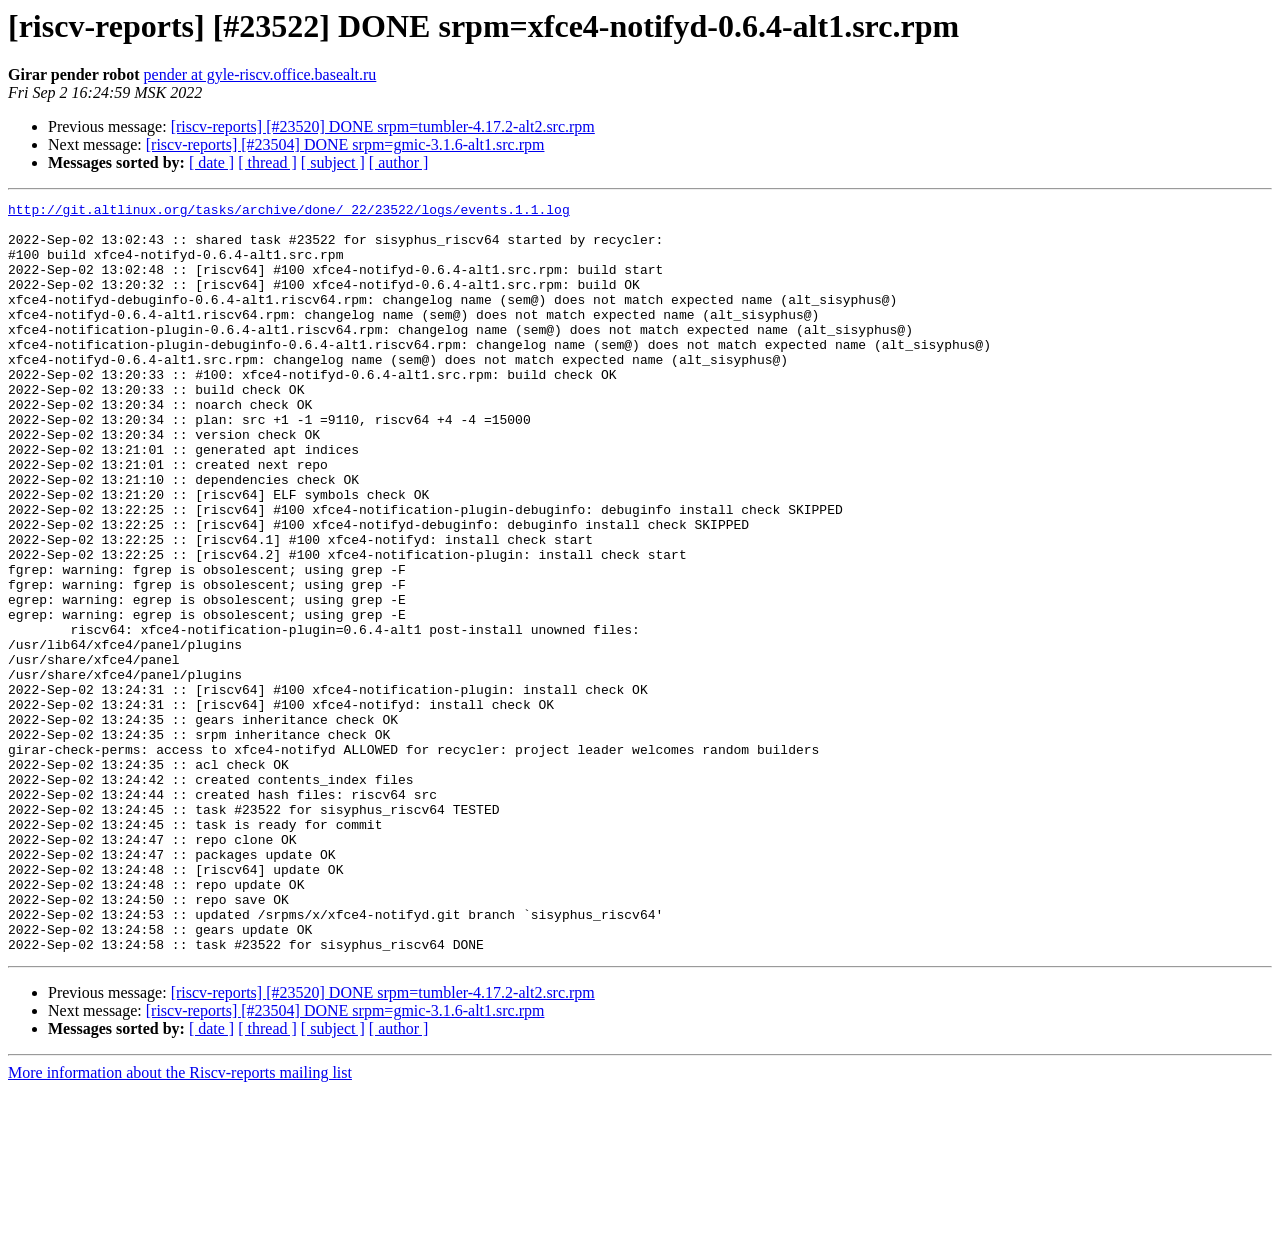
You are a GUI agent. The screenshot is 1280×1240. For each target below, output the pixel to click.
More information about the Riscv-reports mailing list (180, 1222)
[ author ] (399, 162)
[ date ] (211, 162)
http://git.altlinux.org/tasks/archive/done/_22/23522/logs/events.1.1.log (289, 212)
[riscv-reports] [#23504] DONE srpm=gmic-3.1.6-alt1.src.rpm (345, 144)
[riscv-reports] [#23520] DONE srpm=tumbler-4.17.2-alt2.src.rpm (383, 126)
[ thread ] (267, 162)
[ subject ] (333, 162)
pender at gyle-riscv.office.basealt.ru (260, 74)
